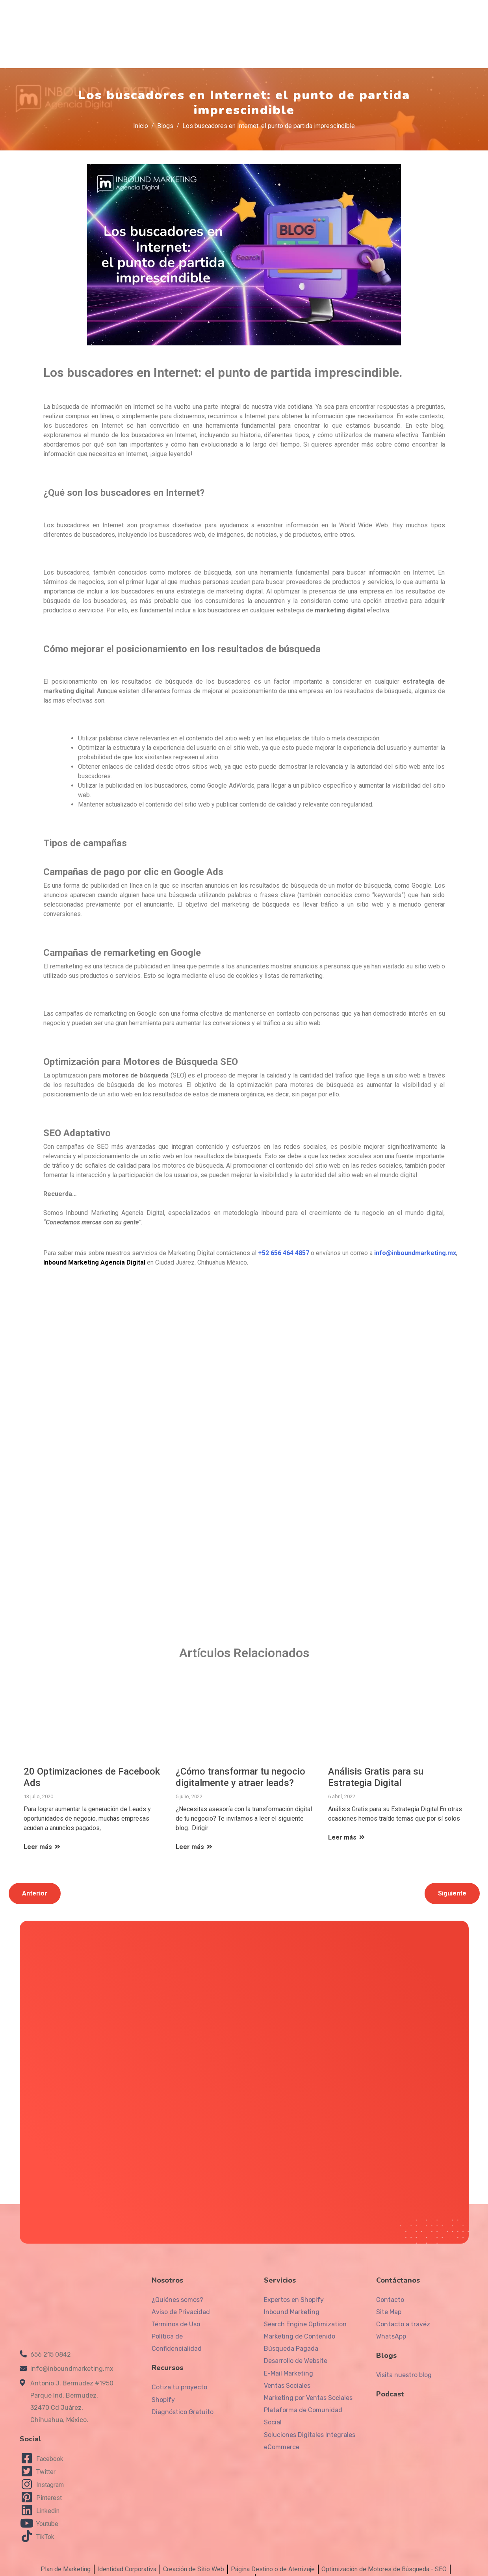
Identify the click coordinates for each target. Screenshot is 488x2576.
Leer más (42, 1839)
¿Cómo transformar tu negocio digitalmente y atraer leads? (240, 1769)
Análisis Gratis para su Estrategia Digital (375, 1769)
